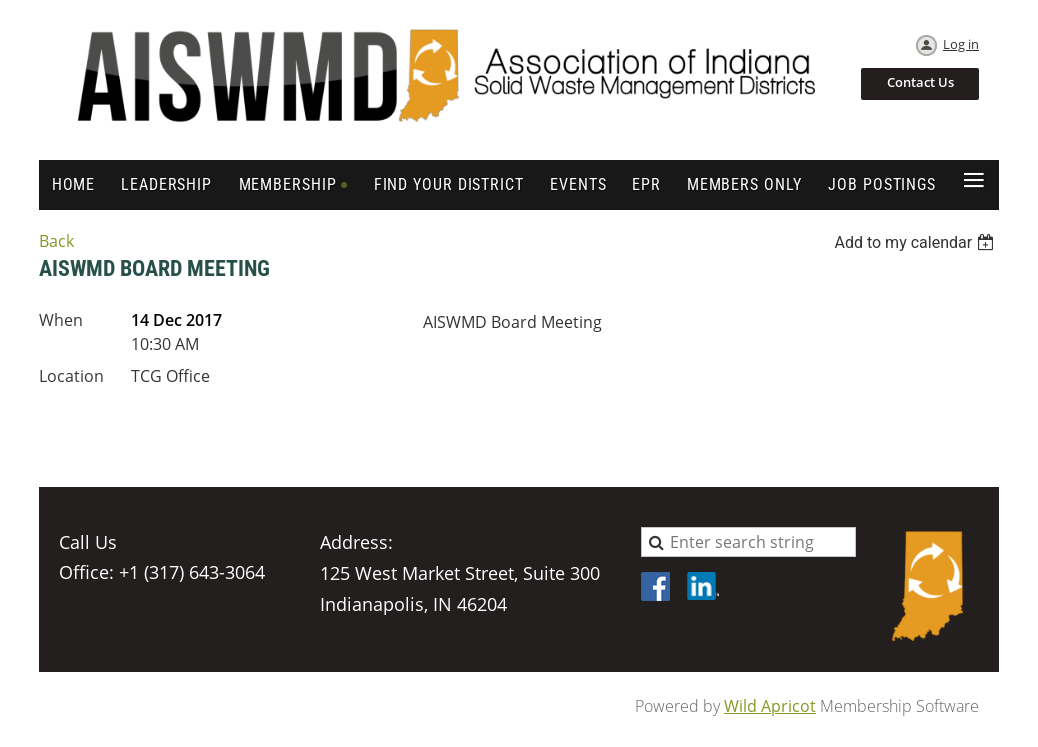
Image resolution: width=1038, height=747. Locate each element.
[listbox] (916, 242)
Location (71, 376)
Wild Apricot (770, 706)
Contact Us (920, 82)
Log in (961, 44)
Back (56, 241)
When (61, 320)
